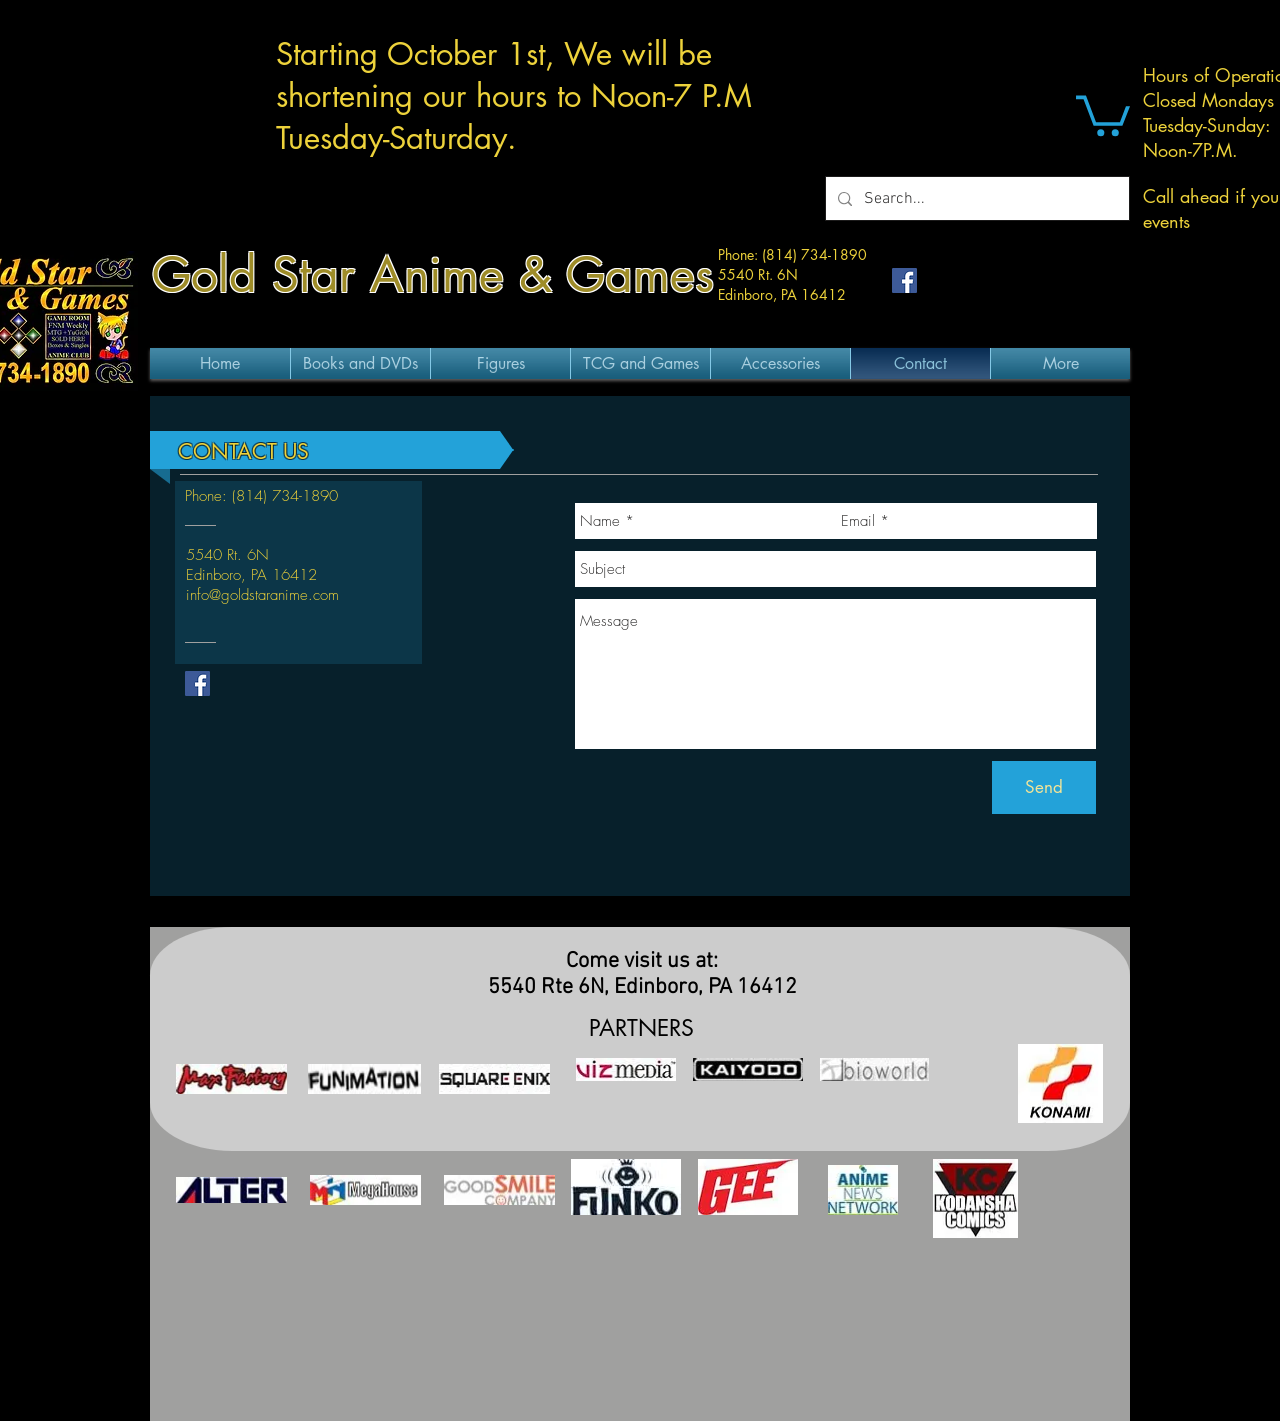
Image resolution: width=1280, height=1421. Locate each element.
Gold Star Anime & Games (433, 275)
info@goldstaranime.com (262, 595)
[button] (1103, 113)
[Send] (1044, 787)
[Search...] (975, 198)
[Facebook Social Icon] (904, 280)
